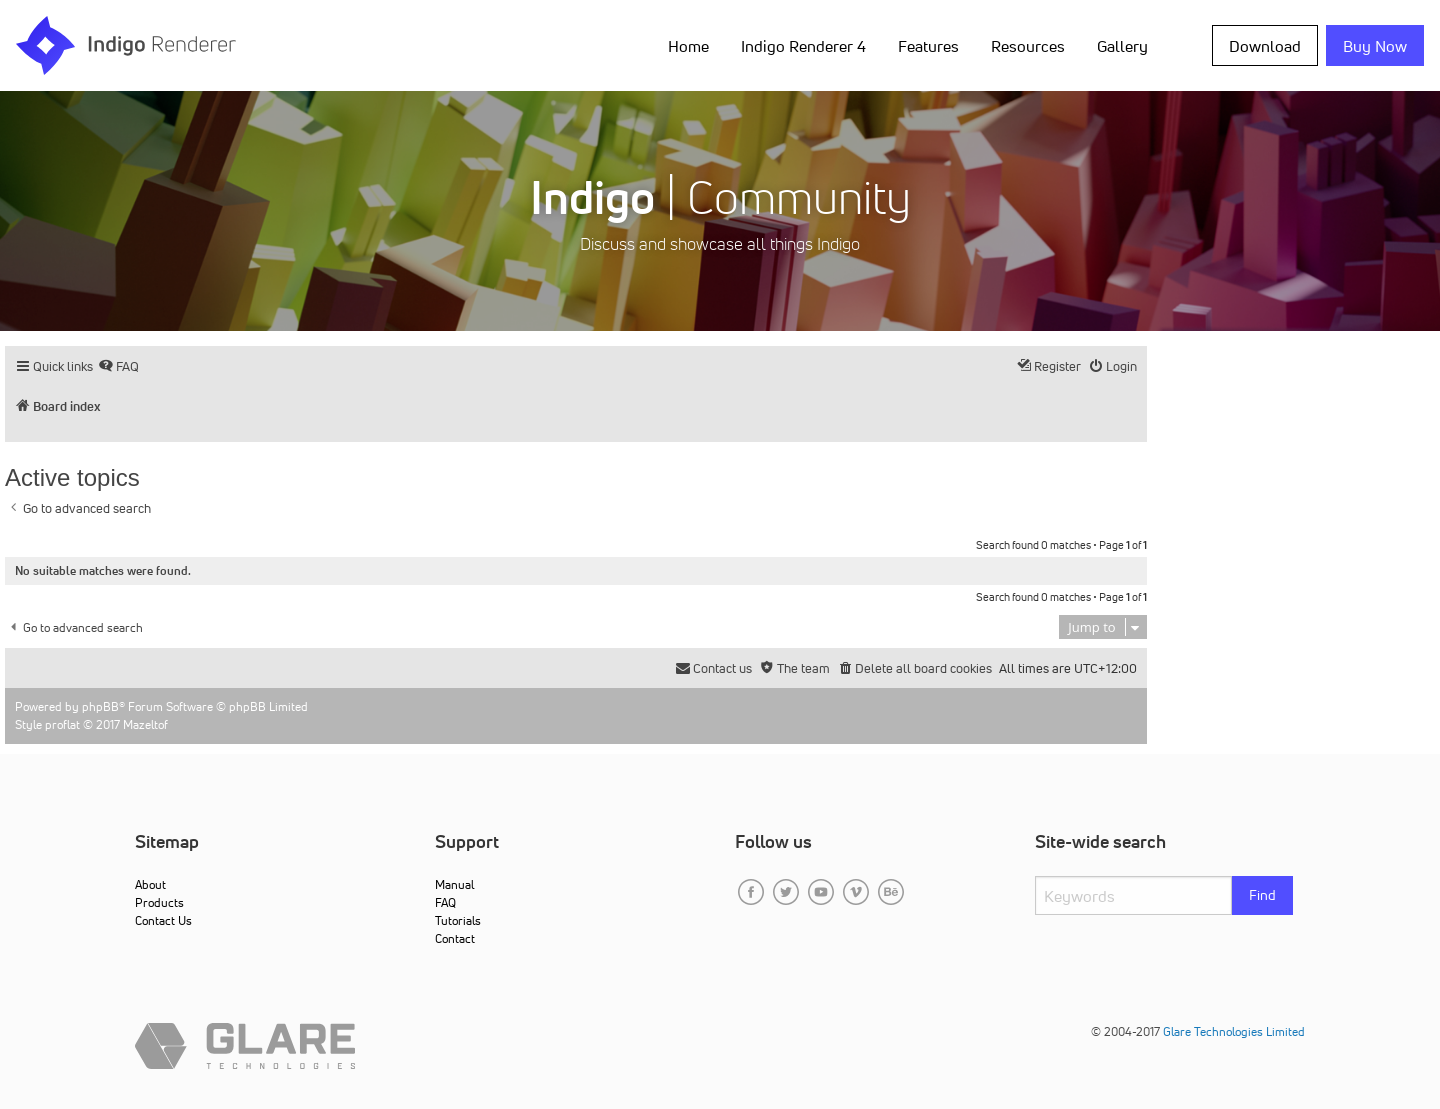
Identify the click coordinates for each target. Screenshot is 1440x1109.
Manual (454, 884)
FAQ (445, 902)
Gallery (1122, 46)
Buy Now (1375, 46)
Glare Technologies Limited (1234, 1031)
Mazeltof (145, 724)
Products (159, 902)
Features (928, 46)
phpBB (100, 706)
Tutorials (458, 920)
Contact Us (163, 920)
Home (688, 46)
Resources (1028, 46)
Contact (455, 938)
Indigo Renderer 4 (803, 46)
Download (1265, 46)
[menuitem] (118, 366)
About (150, 884)
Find (1262, 895)
